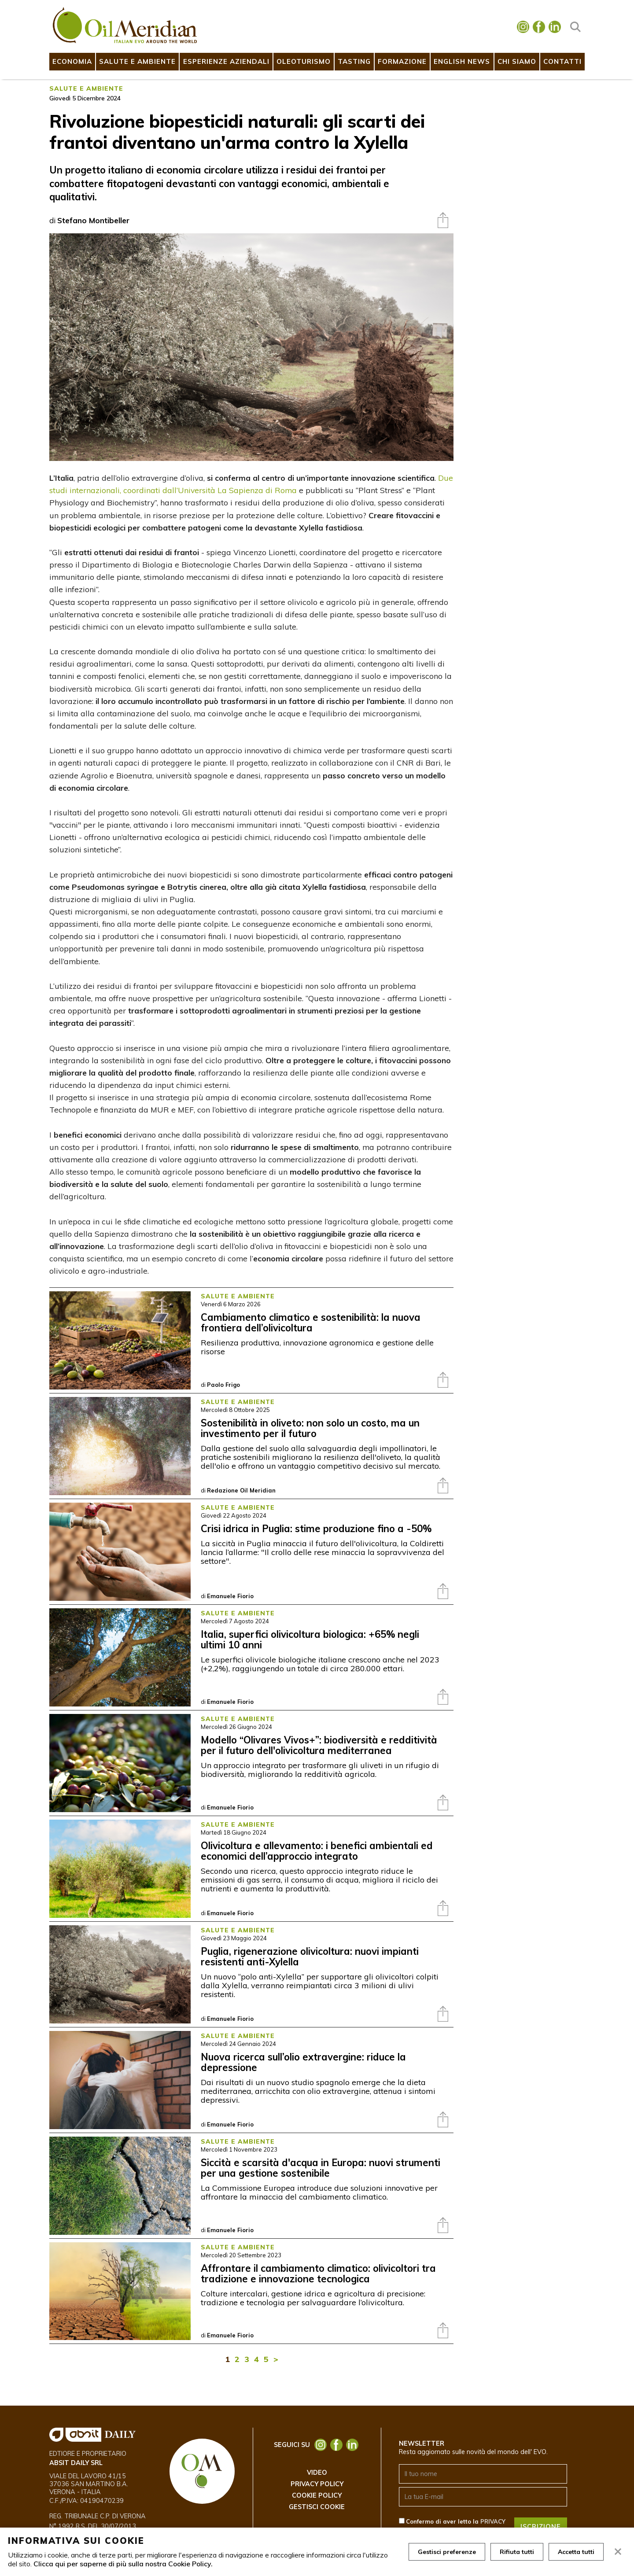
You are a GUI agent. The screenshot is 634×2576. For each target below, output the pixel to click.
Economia (72, 61)
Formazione (402, 61)
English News (462, 61)
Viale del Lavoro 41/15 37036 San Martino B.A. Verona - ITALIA (88, 2484)
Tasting (354, 61)
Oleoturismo (303, 61)
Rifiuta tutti (517, 2552)
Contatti (562, 61)
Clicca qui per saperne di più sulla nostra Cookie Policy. (123, 2563)
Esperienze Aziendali (226, 61)
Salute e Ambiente (137, 61)
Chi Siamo (517, 61)
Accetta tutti (576, 2552)
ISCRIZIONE (540, 2527)
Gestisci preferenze (447, 2552)
